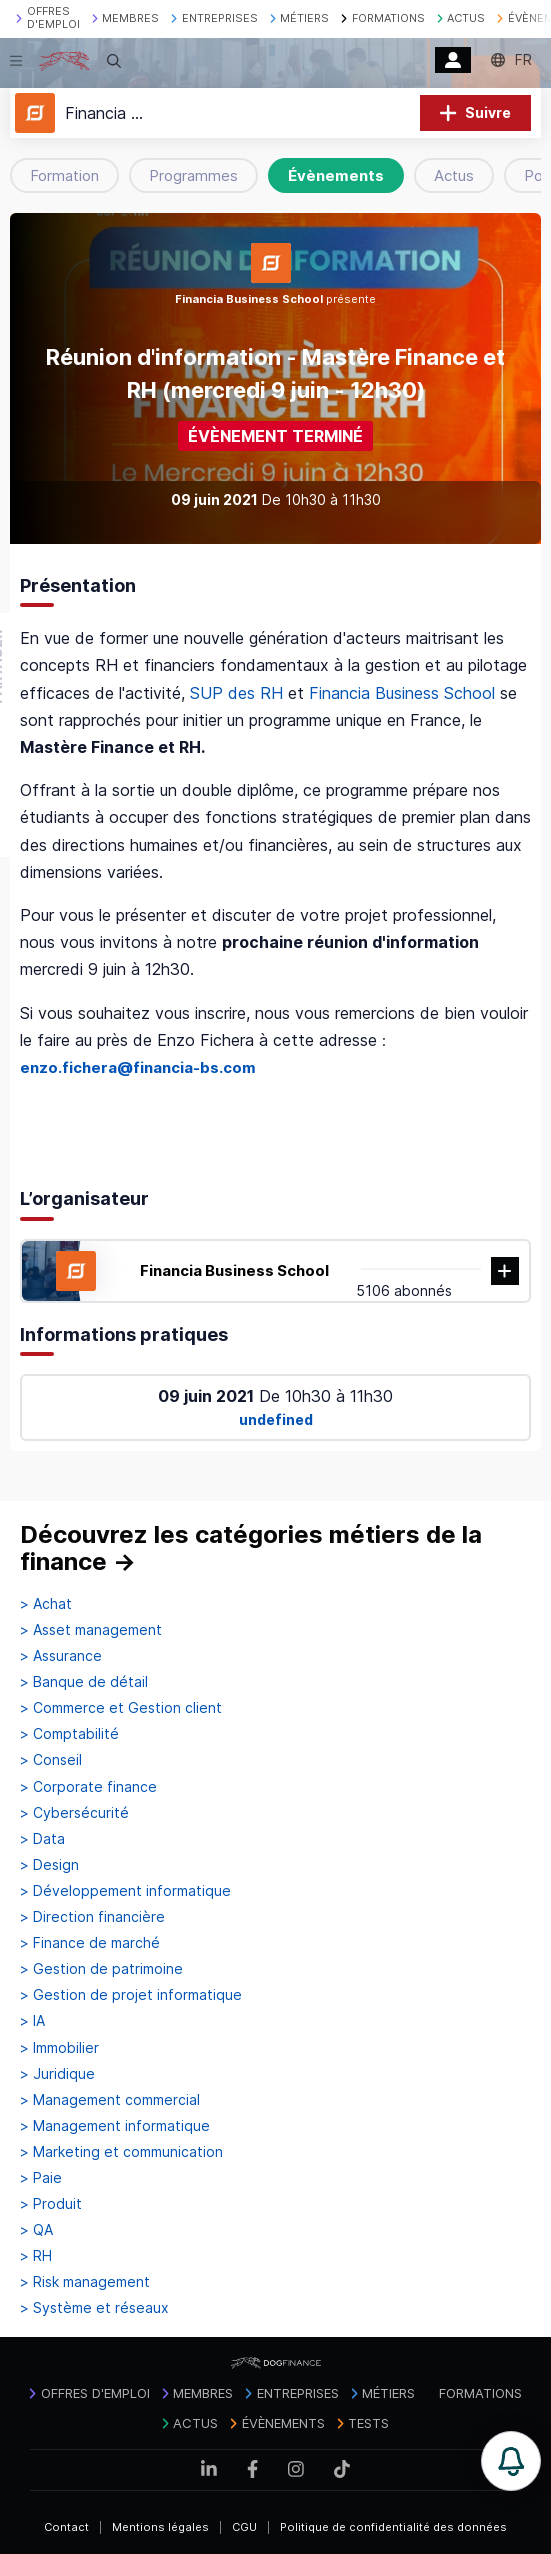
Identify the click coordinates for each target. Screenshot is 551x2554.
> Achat (46, 1604)
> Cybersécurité (74, 1813)
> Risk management (85, 2282)
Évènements (336, 175)
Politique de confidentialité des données (393, 2527)
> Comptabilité (69, 1734)
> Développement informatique (125, 1891)
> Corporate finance (88, 1787)
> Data (42, 1839)
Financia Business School (402, 693)
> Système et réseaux (94, 2308)
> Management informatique (115, 2126)
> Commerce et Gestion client (121, 1708)
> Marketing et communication (121, 2152)
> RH (36, 2256)
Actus (454, 175)
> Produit (51, 2204)
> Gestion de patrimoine (101, 1969)
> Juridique (57, 2074)
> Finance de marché (90, 1943)
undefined (276, 1419)
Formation (64, 175)
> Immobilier (59, 2048)
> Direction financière (92, 1917)
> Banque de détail (84, 1682)
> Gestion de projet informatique (131, 1995)
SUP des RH (236, 693)
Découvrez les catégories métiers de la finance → (251, 1548)
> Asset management (91, 1630)
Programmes (193, 175)
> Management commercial (110, 2100)
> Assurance (61, 1656)
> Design (49, 1865)
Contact (66, 2527)
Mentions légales (160, 2527)
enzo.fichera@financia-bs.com (138, 1067)
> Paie (41, 2178)
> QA (36, 2230)
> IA (32, 2021)
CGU (244, 2527)
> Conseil (51, 1760)
